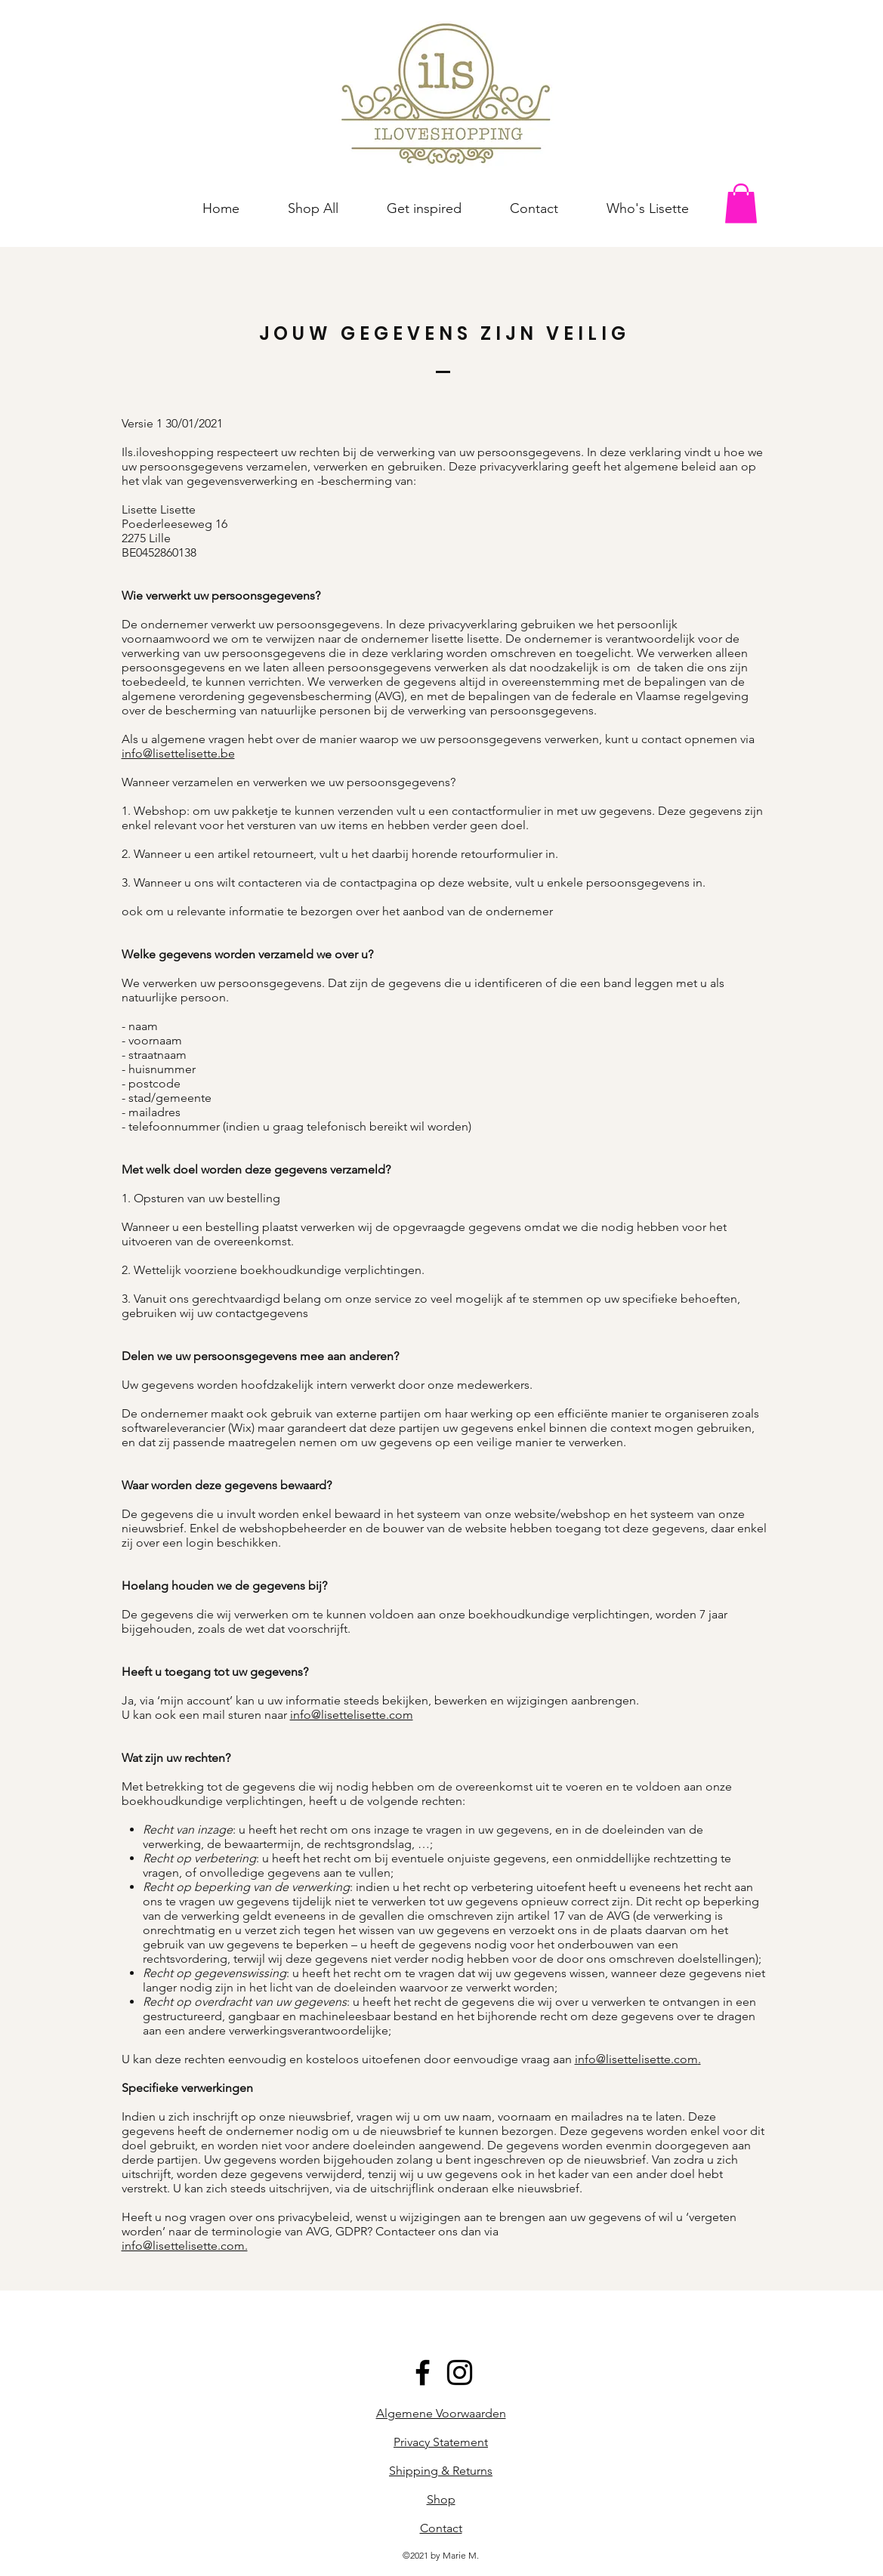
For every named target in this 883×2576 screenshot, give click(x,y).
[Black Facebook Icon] (423, 2372)
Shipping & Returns (440, 2470)
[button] (741, 204)
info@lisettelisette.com (351, 1715)
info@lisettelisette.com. (185, 2245)
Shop (441, 2499)
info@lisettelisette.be (178, 753)
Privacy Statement (441, 2442)
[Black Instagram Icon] (460, 2372)
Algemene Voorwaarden (441, 2413)
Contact (441, 2528)
